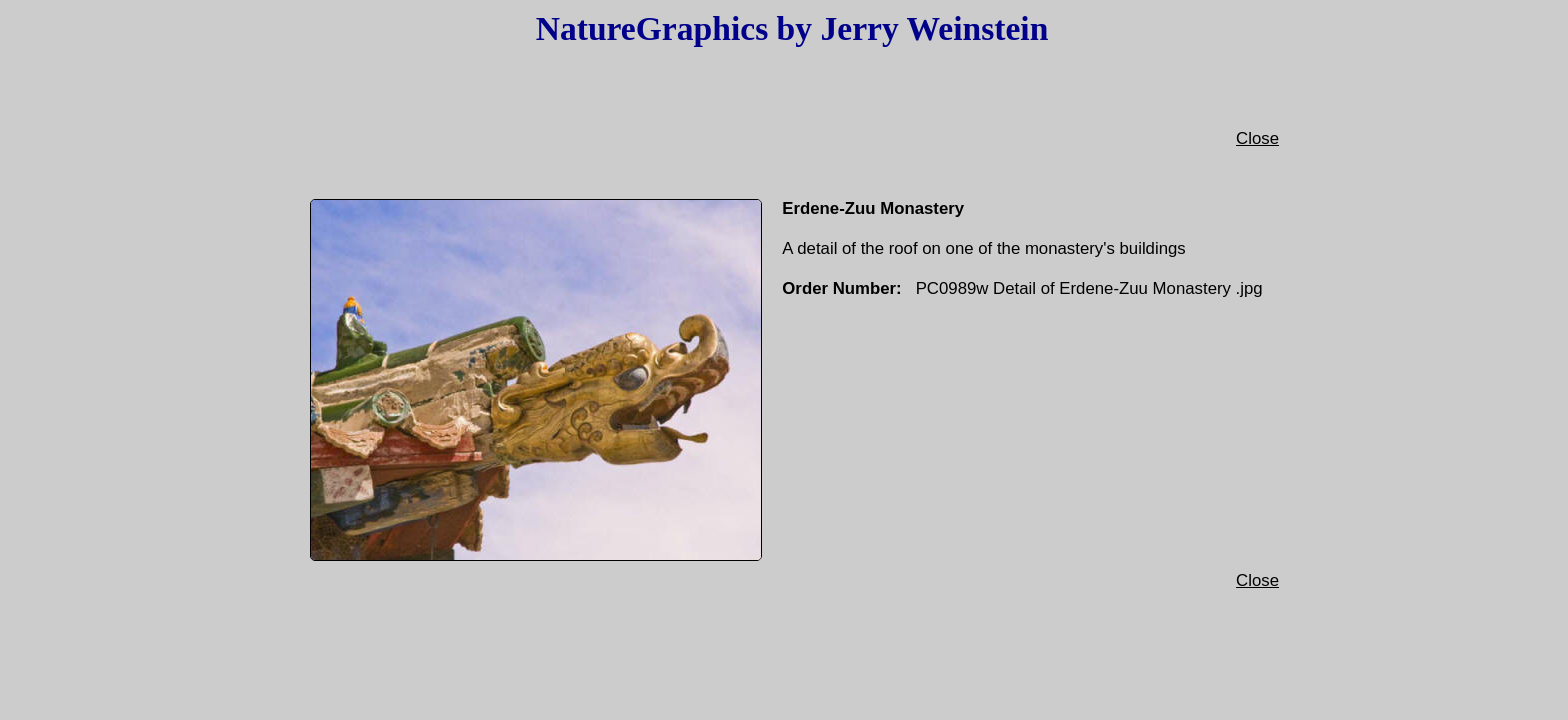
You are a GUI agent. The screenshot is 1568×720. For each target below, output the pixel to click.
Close (1257, 148)
